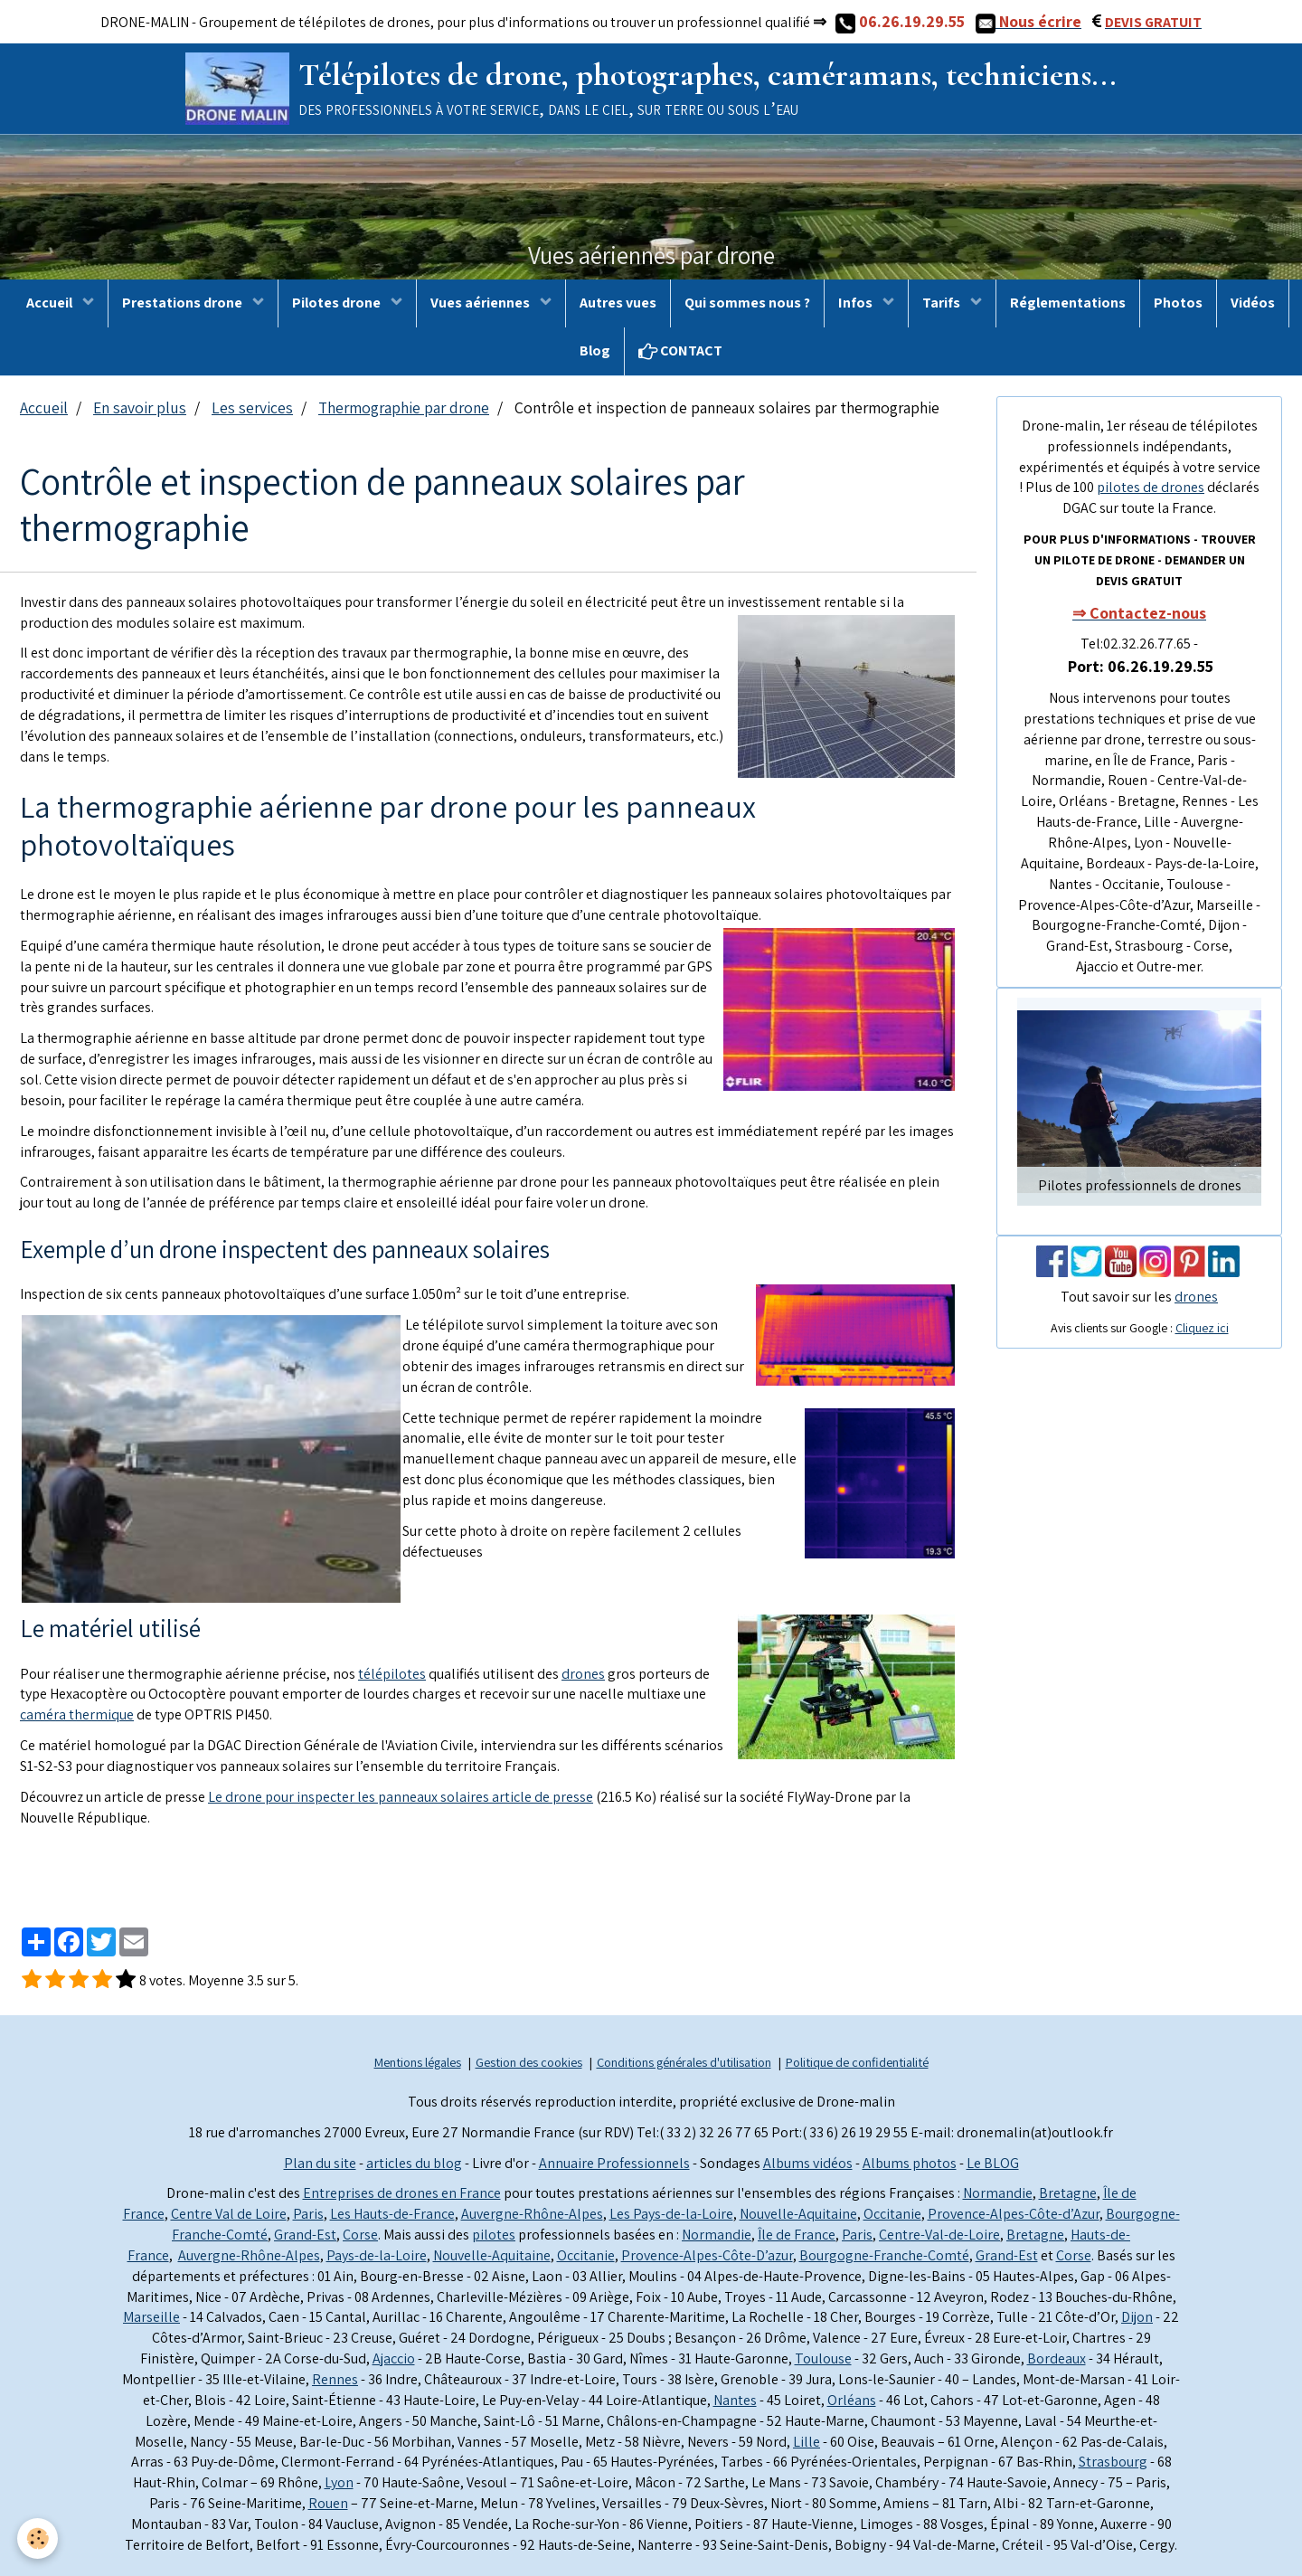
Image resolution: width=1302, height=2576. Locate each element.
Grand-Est (305, 2234)
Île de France (796, 2234)
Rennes (335, 2379)
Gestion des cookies (529, 2061)
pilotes (493, 2234)
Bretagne (1068, 2192)
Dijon (1137, 2316)
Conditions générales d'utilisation (684, 2061)
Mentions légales (417, 2061)
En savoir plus (139, 407)
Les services (252, 407)
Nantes (735, 2400)
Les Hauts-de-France (392, 2213)
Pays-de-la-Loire (376, 2255)
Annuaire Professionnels (614, 2163)
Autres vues (618, 302)
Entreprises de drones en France (402, 2192)
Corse (360, 2234)
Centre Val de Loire (229, 2213)
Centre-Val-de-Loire (939, 2234)
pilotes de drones (1150, 487)
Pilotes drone (337, 302)
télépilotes (392, 1673)
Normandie (998, 2192)
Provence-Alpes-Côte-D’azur (707, 2255)
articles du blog (414, 2163)
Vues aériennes (481, 302)
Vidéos (1253, 302)
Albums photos (910, 2163)
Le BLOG (993, 2163)
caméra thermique (77, 1714)
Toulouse (823, 2358)
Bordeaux (1056, 2358)
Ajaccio (394, 2358)
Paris (308, 2213)
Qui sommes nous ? (747, 302)
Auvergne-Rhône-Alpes (532, 2213)
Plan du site (320, 2163)
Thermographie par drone (403, 407)
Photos (1178, 302)
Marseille (151, 2316)
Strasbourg (1113, 2461)
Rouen (328, 2503)
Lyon (339, 2482)
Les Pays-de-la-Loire (671, 2213)
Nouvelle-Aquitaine (798, 2213)
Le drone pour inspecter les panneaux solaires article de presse (400, 1796)
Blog (595, 350)
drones (583, 1673)
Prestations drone (183, 302)
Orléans (851, 2400)
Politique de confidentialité (857, 2061)
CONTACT (680, 350)
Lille (806, 2441)
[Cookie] (38, 2538)
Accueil (50, 302)
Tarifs (942, 302)
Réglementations (1068, 302)
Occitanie (892, 2213)
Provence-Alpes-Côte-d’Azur (1013, 2213)
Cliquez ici (1202, 1328)
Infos (856, 302)
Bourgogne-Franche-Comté (884, 2255)
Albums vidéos (808, 2163)
